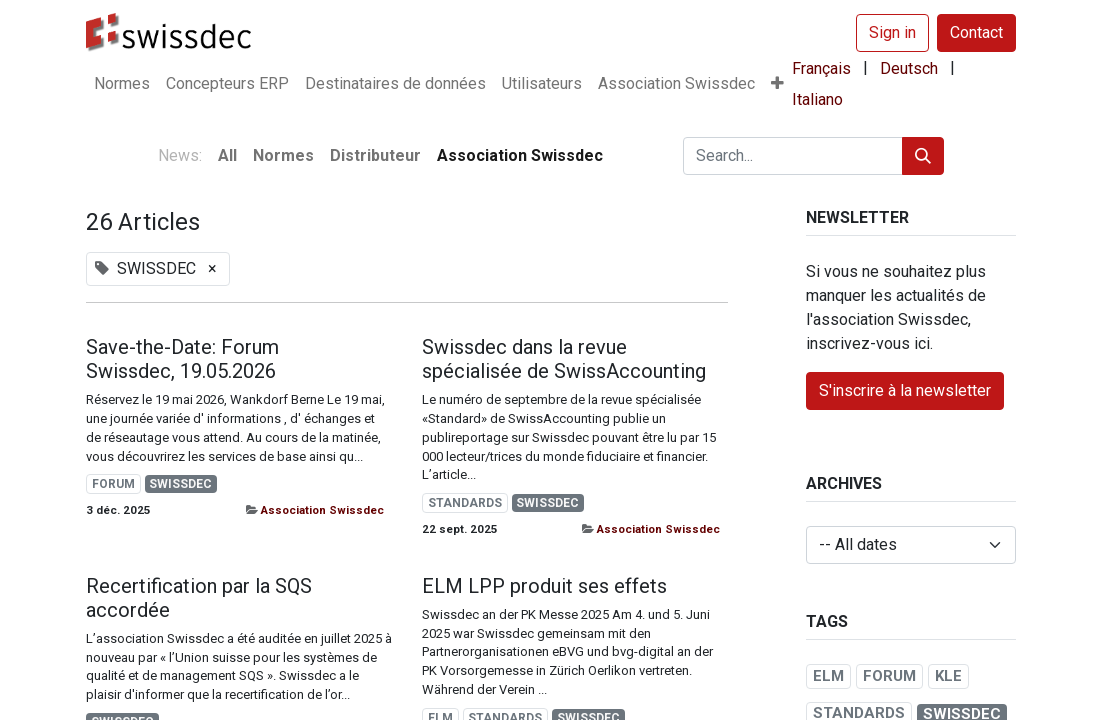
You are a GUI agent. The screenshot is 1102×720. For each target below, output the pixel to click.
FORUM (113, 484)
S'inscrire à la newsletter (905, 390)
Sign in (892, 32)
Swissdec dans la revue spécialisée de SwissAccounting (564, 359)
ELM (828, 676)
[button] (777, 84)
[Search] (923, 156)
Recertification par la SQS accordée (199, 598)
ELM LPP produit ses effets (544, 586)
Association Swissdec (322, 510)
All (227, 155)
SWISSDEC (180, 484)
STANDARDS (465, 503)
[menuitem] (122, 84)
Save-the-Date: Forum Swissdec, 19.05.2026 (182, 359)
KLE (948, 676)
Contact (976, 32)
